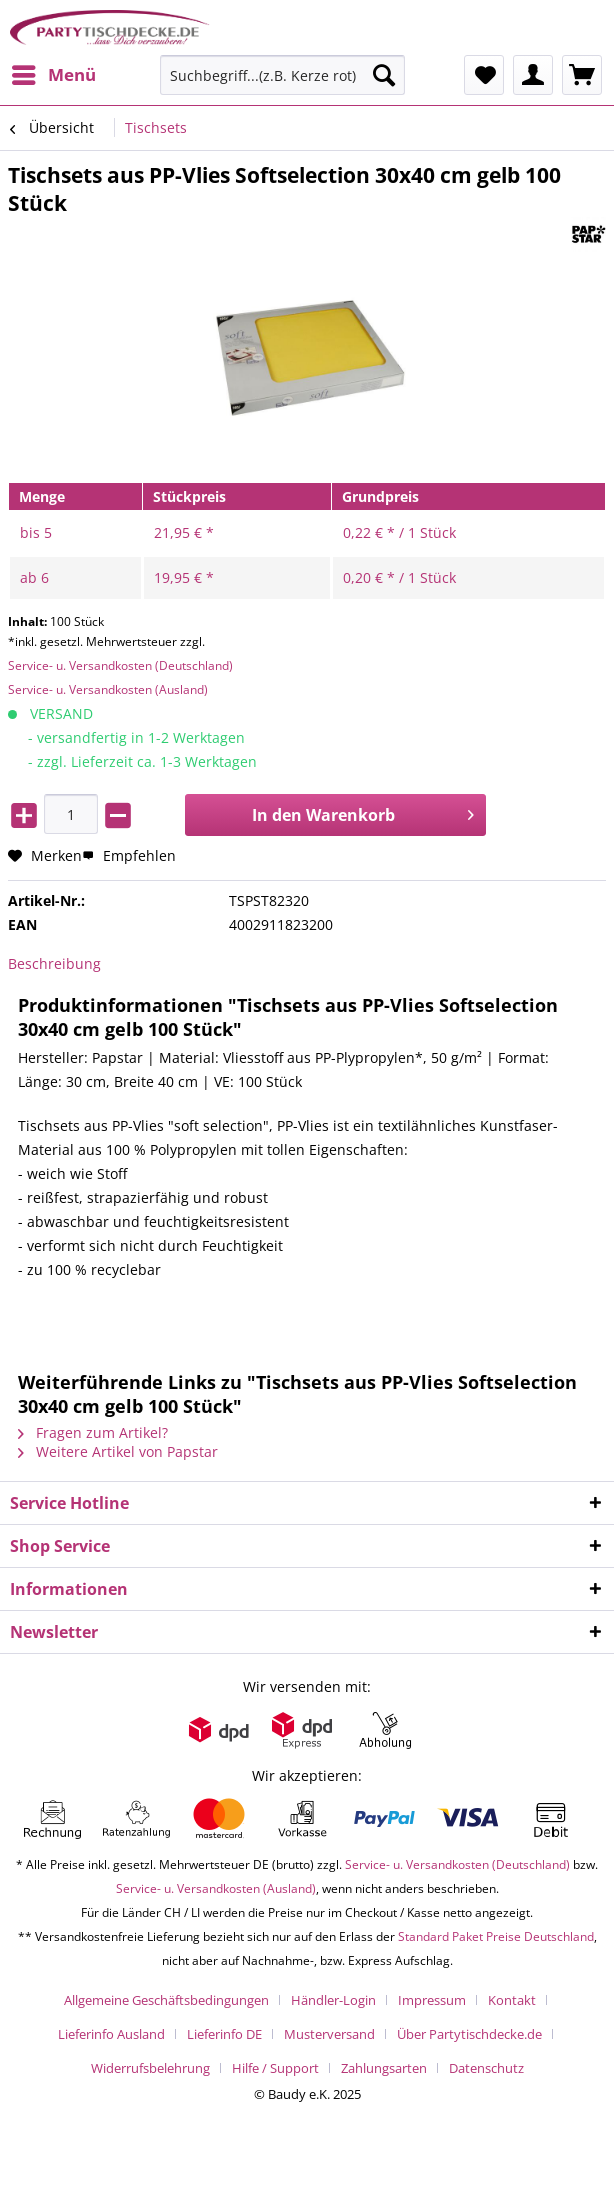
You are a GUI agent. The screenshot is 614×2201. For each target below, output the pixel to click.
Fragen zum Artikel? (93, 1432)
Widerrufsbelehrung (150, 2068)
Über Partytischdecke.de (469, 2034)
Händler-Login (333, 2000)
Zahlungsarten (384, 2068)
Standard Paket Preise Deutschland (496, 1936)
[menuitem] (53, 75)
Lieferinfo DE (224, 2034)
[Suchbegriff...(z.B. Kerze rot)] (283, 75)
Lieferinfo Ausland (111, 2034)
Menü (54, 72)
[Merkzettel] (484, 75)
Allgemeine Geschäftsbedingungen (166, 2000)
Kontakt (512, 2000)
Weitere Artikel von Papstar (118, 1451)
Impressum (432, 2000)
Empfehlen (129, 855)
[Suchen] (384, 75)
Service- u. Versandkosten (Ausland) (108, 689)
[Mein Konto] (533, 75)
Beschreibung (54, 963)
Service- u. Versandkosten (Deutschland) (120, 665)
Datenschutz (486, 2068)
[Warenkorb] (582, 75)
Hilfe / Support (275, 2068)
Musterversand (329, 2034)
